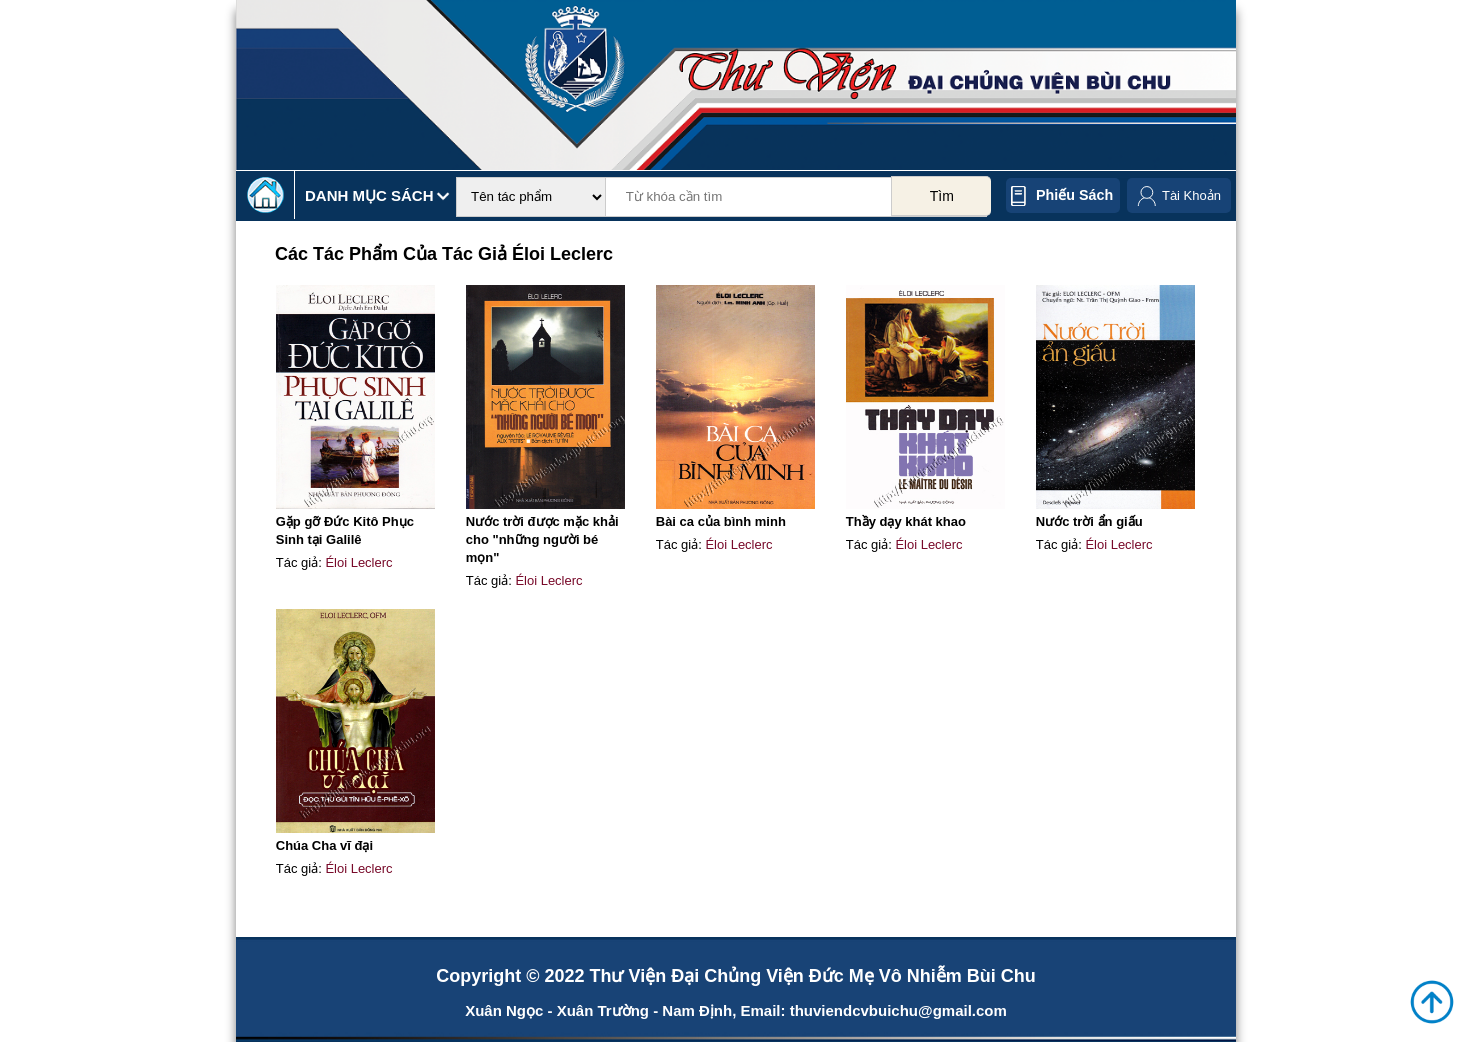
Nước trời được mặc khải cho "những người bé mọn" (542, 539)
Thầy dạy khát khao (906, 521)
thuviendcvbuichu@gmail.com (898, 1010)
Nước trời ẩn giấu (1089, 521)
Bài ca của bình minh (721, 521)
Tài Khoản (1191, 195)
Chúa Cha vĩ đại (324, 845)
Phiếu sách (1074, 195)
